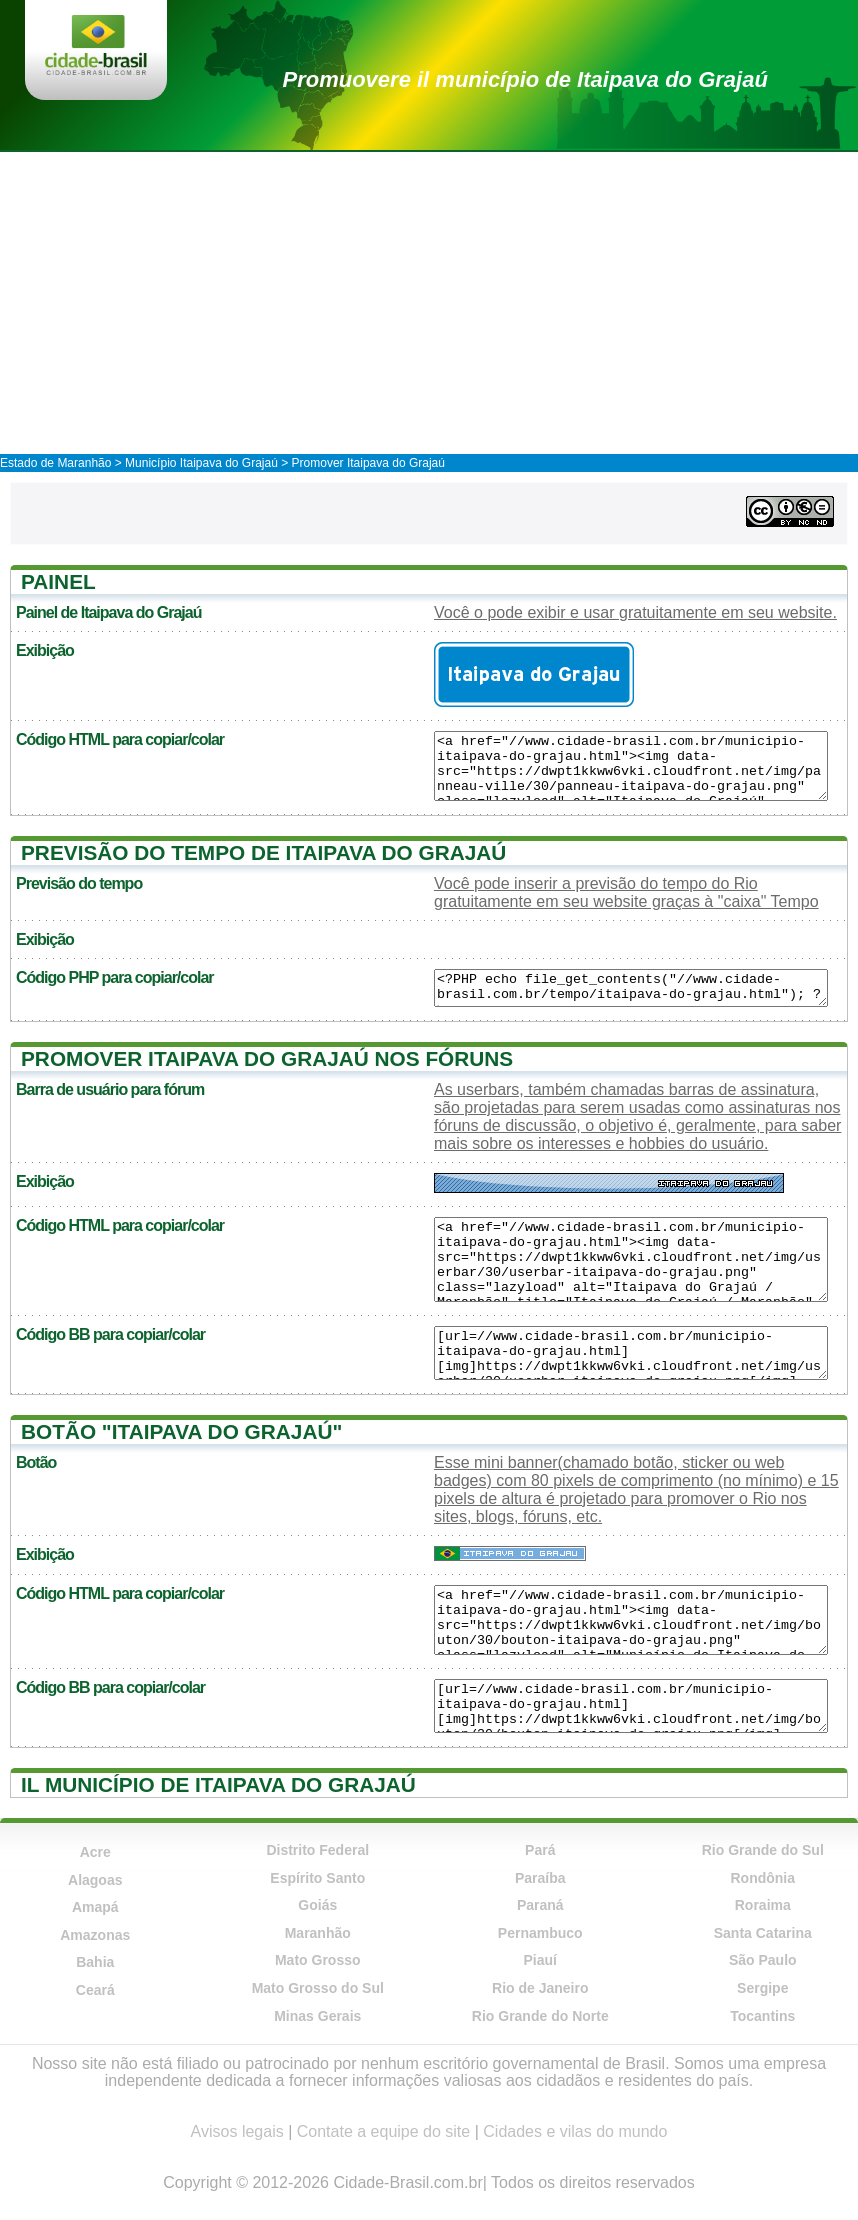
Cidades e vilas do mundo (575, 2131)
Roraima (763, 1905)
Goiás (317, 1905)
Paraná (540, 1905)
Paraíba (540, 1878)
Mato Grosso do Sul (318, 1988)
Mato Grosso (318, 1960)
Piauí (540, 1960)
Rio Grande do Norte (540, 2016)
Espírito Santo (317, 1878)
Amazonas (95, 1935)
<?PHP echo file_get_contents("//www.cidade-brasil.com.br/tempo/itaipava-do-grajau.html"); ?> (631, 988)
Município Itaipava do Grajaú (201, 463)
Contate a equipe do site (383, 2131)
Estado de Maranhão (55, 463)
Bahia (95, 1962)
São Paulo (763, 1960)
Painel (58, 581)
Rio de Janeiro (540, 1988)
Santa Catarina (763, 1933)
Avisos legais (237, 2131)
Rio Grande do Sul (763, 1850)
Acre (95, 1852)
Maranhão (318, 1933)
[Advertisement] (429, 302)
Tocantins (762, 2016)
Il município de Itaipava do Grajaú (218, 1784)
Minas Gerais (317, 2016)
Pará (540, 1850)
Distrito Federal (317, 1850)
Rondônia (762, 1878)
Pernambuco (540, 1933)
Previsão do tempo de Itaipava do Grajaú (263, 852)
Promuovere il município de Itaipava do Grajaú (525, 79)
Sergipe (762, 1988)
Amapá (95, 1907)
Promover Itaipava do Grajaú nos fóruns (267, 1058)
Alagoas (95, 1880)
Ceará (95, 1990)
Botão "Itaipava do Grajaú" (181, 1431)
